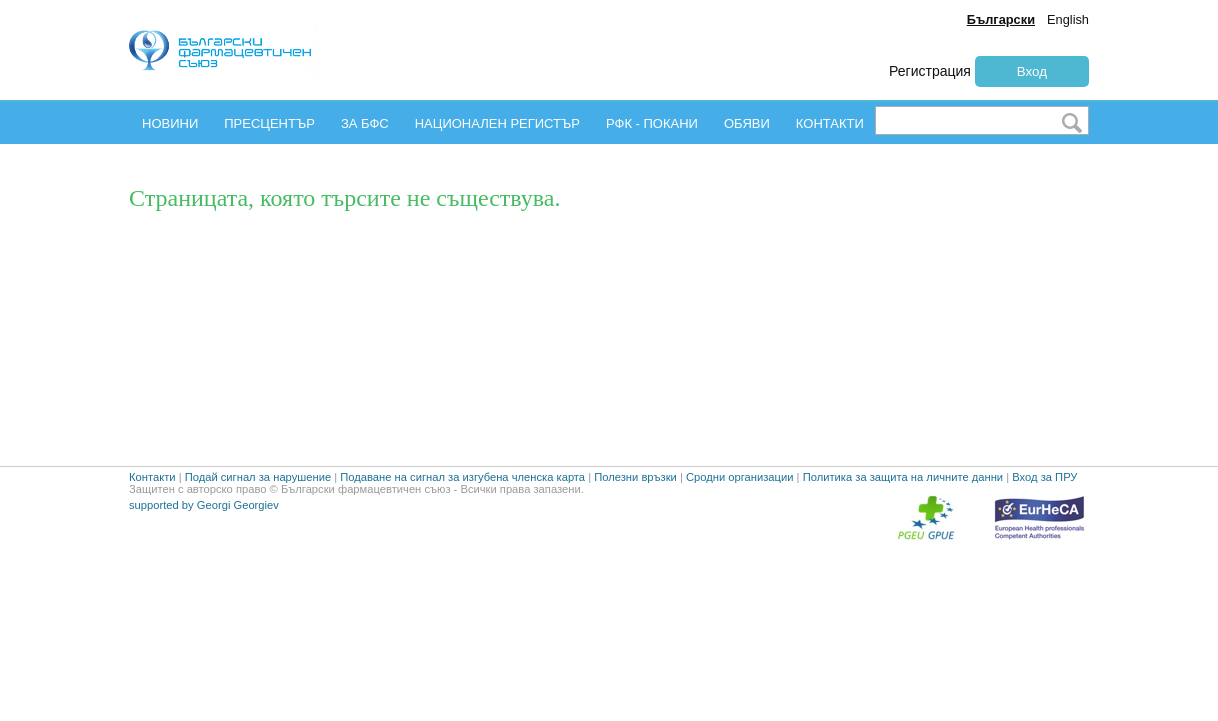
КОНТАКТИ (830, 123)
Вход (1032, 71)
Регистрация (930, 71)
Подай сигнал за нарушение (258, 508)
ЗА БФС (365, 123)
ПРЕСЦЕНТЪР (269, 123)
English (1068, 19)
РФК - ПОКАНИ (652, 123)
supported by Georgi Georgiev (204, 536)
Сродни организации (740, 508)
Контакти (152, 508)
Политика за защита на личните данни (903, 508)
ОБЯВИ (747, 123)
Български (1001, 19)
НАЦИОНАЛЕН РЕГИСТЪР (497, 123)
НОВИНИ (170, 123)
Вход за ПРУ (1044, 508)
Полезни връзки (635, 508)
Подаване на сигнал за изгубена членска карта (462, 508)
